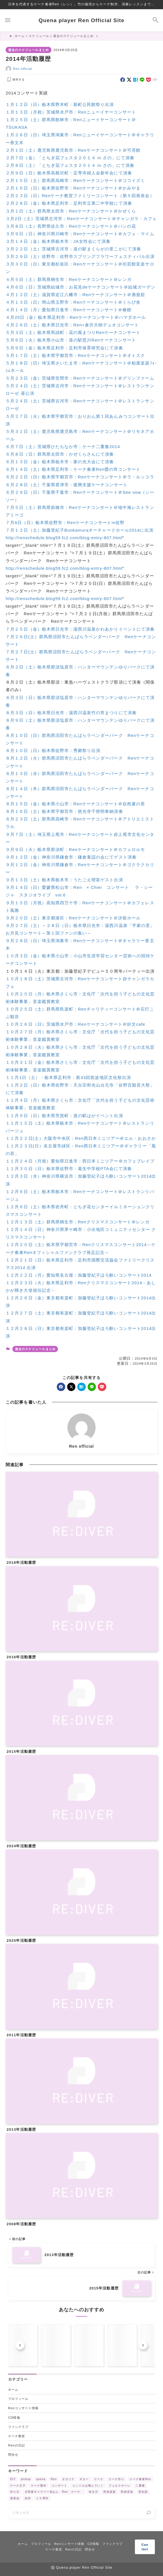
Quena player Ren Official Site (81, 20)
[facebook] (122, 79)
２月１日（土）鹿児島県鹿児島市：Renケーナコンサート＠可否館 (73, 150)
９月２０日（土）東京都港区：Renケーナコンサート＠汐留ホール (73, 917)
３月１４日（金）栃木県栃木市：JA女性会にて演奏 (58, 241)
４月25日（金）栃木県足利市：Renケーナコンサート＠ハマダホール (76, 317)
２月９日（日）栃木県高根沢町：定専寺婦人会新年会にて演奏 (69, 172)
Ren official (22, 68)
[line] (142, 79)
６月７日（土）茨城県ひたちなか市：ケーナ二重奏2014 (63, 446)
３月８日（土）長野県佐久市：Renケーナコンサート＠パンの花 (71, 226)
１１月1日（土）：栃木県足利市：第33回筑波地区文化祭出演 (68, 1077)
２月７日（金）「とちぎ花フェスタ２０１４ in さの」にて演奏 (70, 157)
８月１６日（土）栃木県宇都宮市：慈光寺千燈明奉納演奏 (64, 811)
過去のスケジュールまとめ (28, 50)
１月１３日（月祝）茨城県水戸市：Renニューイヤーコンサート (71, 112)
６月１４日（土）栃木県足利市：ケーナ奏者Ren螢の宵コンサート (74, 469)
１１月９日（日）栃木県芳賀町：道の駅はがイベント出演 (64, 1115)
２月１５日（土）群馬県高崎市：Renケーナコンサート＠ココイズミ (75, 180)
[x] (129, 79)
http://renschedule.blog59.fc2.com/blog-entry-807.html (64, 537)
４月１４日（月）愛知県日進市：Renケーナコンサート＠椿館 (69, 309)
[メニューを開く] (7, 20)
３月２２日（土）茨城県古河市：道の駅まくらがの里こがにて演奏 (73, 248)
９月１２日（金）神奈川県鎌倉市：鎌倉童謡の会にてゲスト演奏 (71, 857)
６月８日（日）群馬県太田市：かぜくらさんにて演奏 (60, 454)
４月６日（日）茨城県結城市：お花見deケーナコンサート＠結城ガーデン (80, 287)
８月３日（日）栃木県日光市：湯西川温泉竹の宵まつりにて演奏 (71, 712)
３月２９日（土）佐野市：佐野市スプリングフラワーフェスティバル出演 (81, 256)
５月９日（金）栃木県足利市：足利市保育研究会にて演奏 (64, 347)
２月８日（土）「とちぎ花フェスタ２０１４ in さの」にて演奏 (70, 165)
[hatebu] (135, 79)
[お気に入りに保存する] (15, 79)
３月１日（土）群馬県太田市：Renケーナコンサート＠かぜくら (71, 211)
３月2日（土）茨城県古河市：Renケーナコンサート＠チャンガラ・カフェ (81, 218)
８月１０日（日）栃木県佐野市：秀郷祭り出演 (53, 750)
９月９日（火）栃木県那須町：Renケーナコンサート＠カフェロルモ (76, 849)
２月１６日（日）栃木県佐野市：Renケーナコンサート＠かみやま (73, 188)
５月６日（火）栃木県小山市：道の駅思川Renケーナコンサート (71, 340)
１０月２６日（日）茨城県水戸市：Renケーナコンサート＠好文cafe (75, 1024)
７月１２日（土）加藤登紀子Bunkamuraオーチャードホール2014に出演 (79, 530)
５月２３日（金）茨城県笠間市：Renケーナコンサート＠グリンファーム (80, 378)
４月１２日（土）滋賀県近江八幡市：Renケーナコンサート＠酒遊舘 (75, 294)
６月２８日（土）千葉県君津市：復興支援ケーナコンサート (67, 484)
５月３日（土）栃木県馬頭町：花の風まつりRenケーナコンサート (73, 332)
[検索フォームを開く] (155, 20)
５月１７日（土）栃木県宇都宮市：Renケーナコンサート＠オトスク (75, 355)
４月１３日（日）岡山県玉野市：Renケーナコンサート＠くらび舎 (73, 302)
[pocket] (148, 79)
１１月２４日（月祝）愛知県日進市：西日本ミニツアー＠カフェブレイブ (80, 1161)
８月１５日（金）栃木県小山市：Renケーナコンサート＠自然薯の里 (75, 803)
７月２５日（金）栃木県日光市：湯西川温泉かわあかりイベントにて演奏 (80, 629)
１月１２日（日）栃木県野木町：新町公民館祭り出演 (60, 104)
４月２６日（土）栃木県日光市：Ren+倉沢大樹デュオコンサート (72, 324)
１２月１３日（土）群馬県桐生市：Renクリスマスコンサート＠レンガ (78, 1221)
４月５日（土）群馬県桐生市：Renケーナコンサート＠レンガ (69, 279)
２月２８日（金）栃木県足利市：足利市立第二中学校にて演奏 (69, 203)
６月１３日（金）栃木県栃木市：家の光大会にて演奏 (60, 461)
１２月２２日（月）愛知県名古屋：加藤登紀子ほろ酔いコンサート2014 (78, 1275)
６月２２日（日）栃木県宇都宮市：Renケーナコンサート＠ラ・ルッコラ (80, 477)
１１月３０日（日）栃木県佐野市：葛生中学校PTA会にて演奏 (69, 1168)
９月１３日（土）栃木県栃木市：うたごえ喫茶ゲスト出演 (64, 879)
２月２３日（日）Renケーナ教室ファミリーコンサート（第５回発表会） (80, 195)
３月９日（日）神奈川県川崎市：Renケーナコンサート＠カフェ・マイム (80, 233)
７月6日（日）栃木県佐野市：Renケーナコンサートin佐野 (65, 522)
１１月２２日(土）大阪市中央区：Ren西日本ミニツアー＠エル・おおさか (81, 1138)
